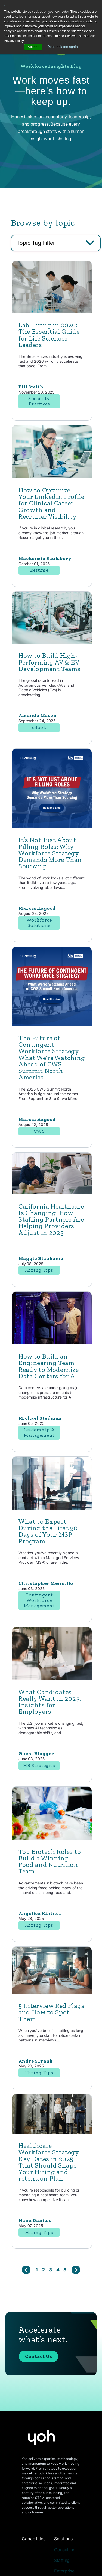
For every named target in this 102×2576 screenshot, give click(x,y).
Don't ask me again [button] (62, 47)
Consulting (65, 2549)
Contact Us (38, 2356)
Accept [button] (33, 47)
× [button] (5, 6)
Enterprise (64, 2571)
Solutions (63, 2538)
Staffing (62, 2560)
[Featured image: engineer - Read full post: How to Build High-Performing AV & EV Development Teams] (52, 642)
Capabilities (33, 2538)
